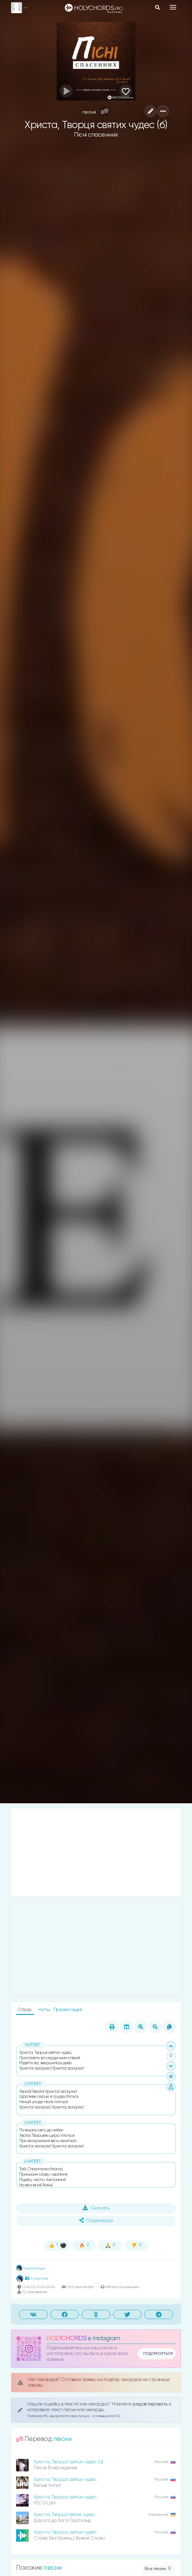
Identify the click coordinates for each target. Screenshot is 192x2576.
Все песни (158, 2569)
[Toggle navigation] (173, 7)
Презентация (68, 2009)
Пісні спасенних (96, 135)
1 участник (36, 2278)
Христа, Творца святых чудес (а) (68, 2462)
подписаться (158, 2353)
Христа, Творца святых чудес (65, 2479)
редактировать (151, 2404)
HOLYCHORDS (67, 2338)
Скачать (96, 2208)
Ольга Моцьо (30, 2268)
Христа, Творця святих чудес (65, 2514)
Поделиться (96, 2220)
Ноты (44, 2009)
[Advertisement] (96, 1852)
